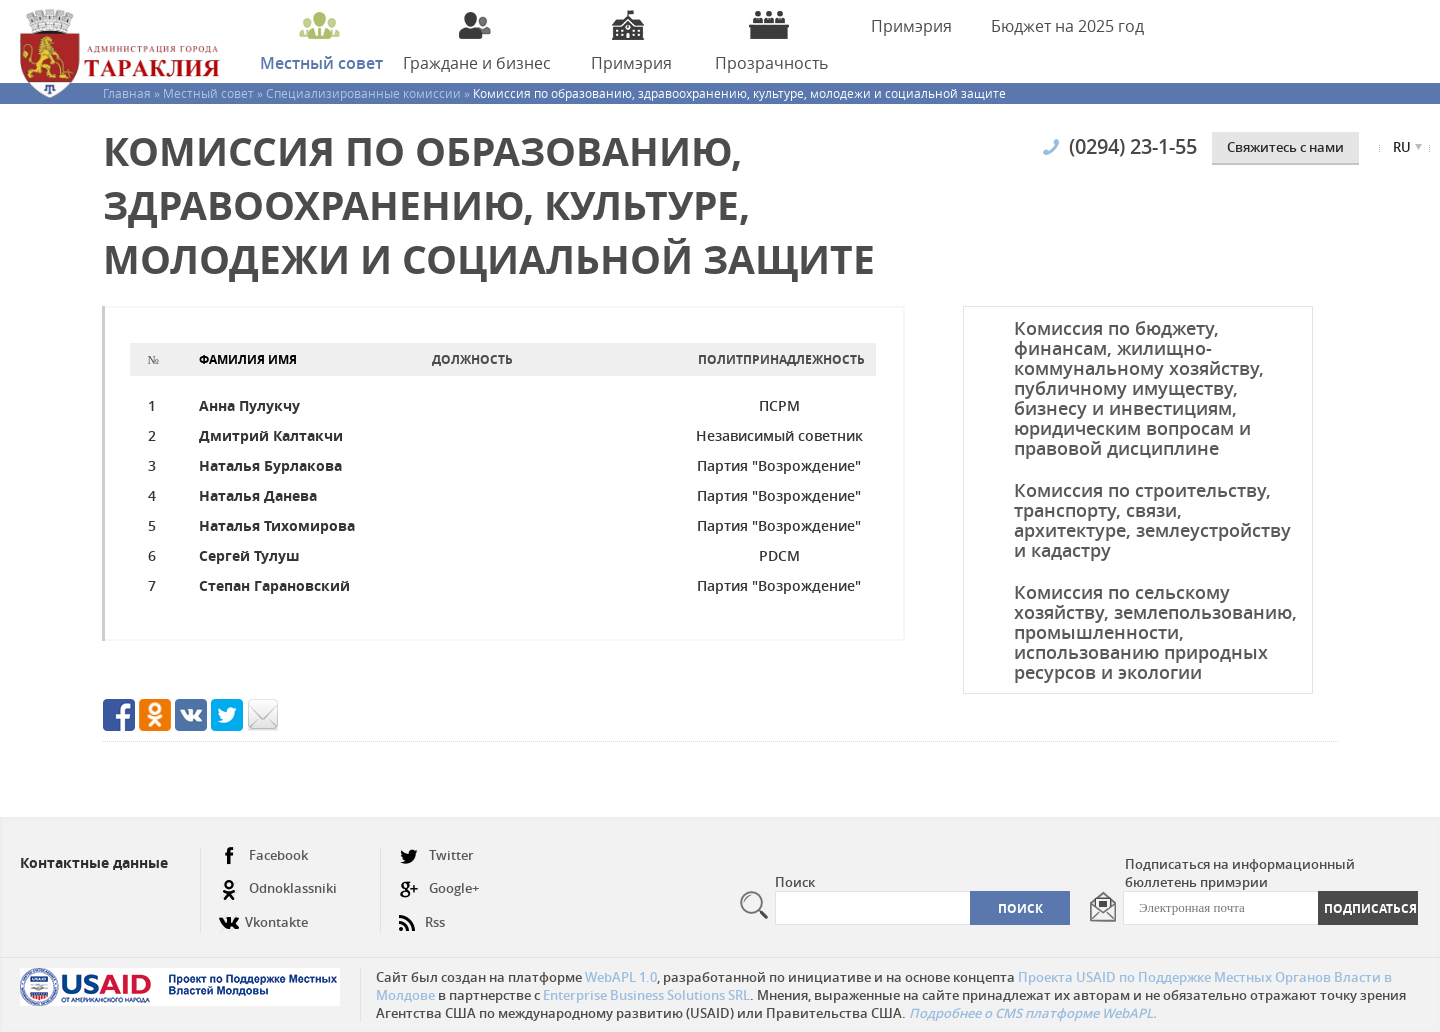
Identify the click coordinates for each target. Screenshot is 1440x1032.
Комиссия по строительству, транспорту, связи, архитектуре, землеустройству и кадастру (1152, 520)
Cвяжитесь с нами (1285, 147)
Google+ (439, 888)
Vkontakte (263, 914)
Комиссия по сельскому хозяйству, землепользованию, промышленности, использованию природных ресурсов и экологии (1155, 632)
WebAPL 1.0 (621, 977)
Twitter (436, 855)
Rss (422, 914)
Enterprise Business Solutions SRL (646, 995)
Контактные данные (94, 862)
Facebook (263, 855)
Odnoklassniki (278, 888)
